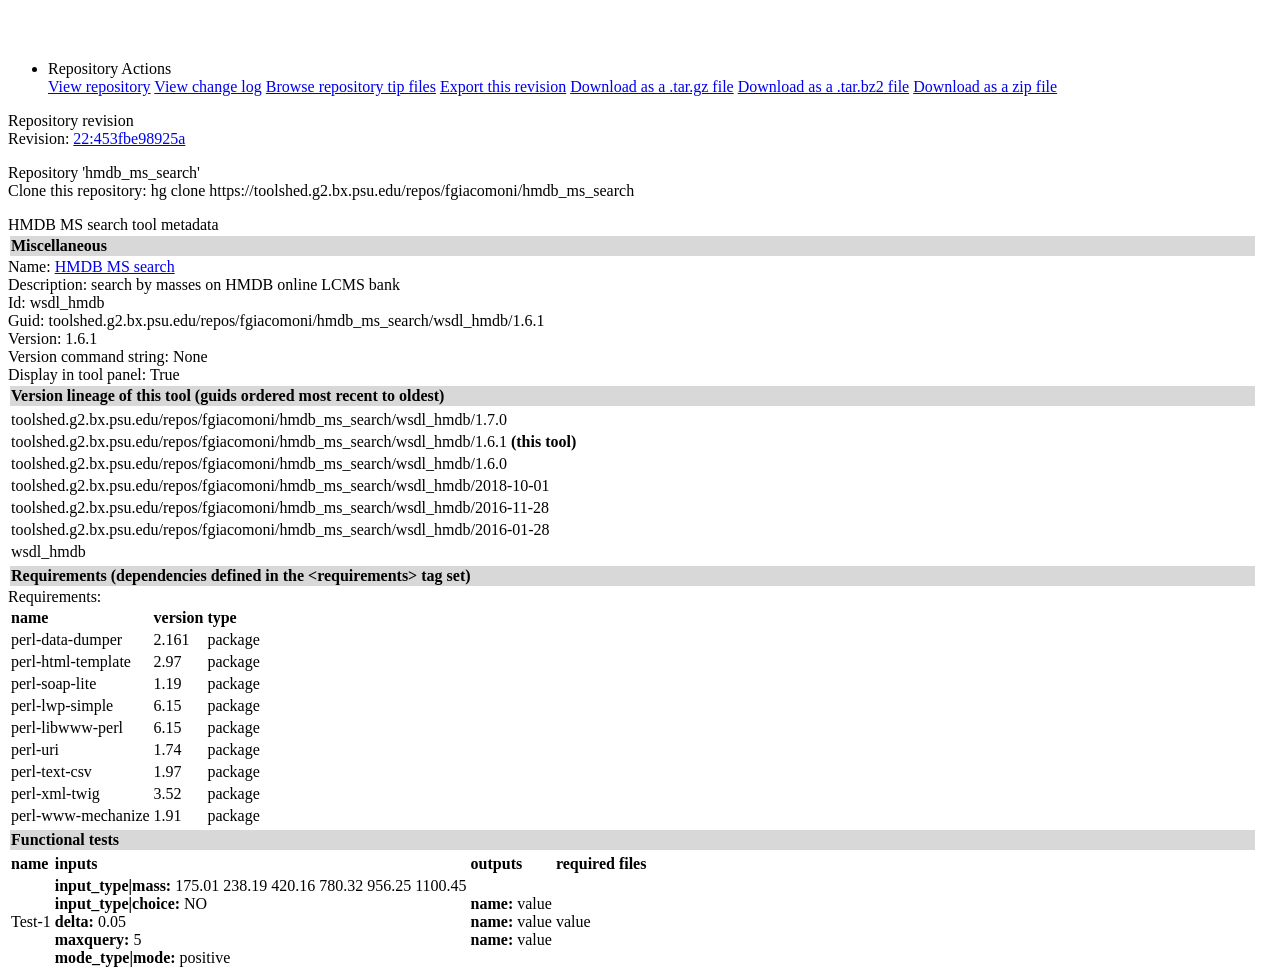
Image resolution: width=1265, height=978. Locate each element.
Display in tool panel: (77, 374)
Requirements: (54, 596)
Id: (17, 302)
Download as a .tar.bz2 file (824, 86)
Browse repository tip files (351, 86)
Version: (34, 338)
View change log (207, 86)
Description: (47, 284)
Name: (29, 266)
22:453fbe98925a (129, 138)
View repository (99, 86)
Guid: (26, 320)
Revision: (38, 138)
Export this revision (503, 86)
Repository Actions (109, 68)
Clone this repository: (77, 190)
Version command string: (88, 356)
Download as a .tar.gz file (652, 86)
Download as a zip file (985, 86)
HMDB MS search (115, 266)
